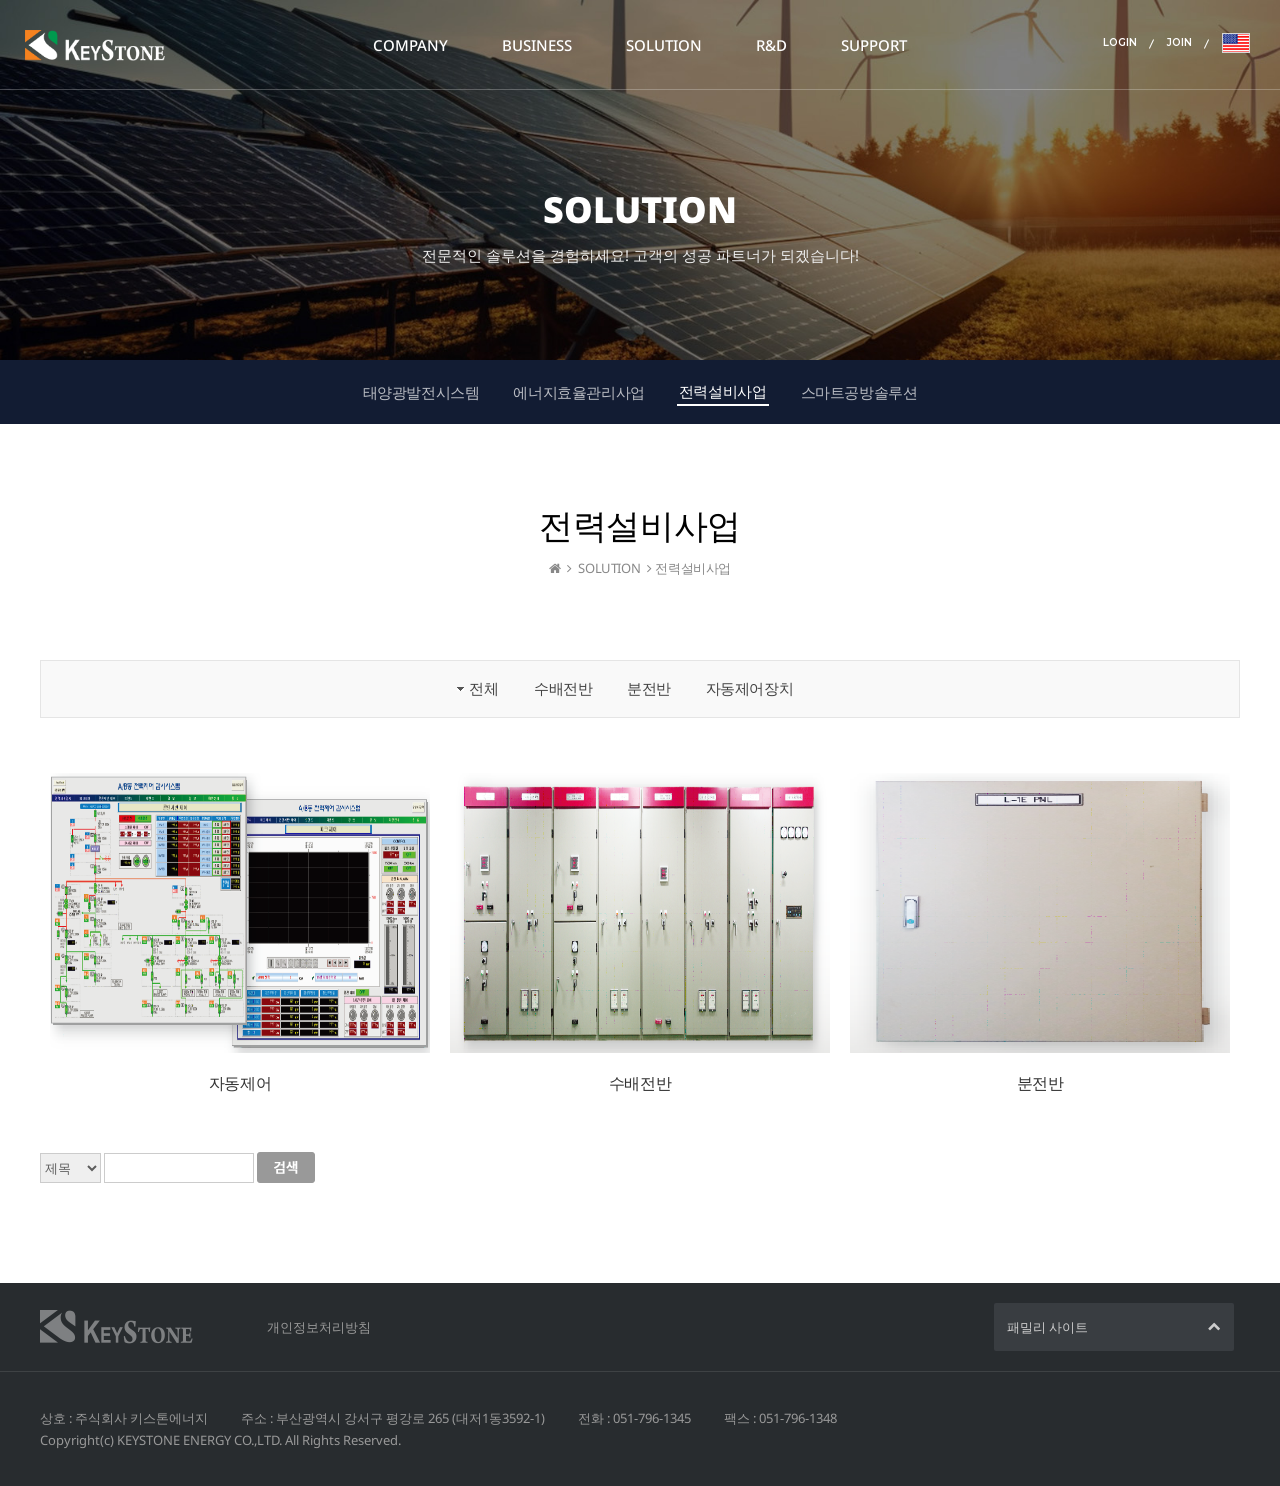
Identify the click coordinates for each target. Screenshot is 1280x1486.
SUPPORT (874, 45)
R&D (771, 45)
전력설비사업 (723, 391)
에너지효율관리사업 (578, 392)
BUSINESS (537, 45)
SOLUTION (664, 45)
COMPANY (410, 45)
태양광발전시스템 (421, 392)
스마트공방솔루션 (859, 392)
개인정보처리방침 (319, 1327)
